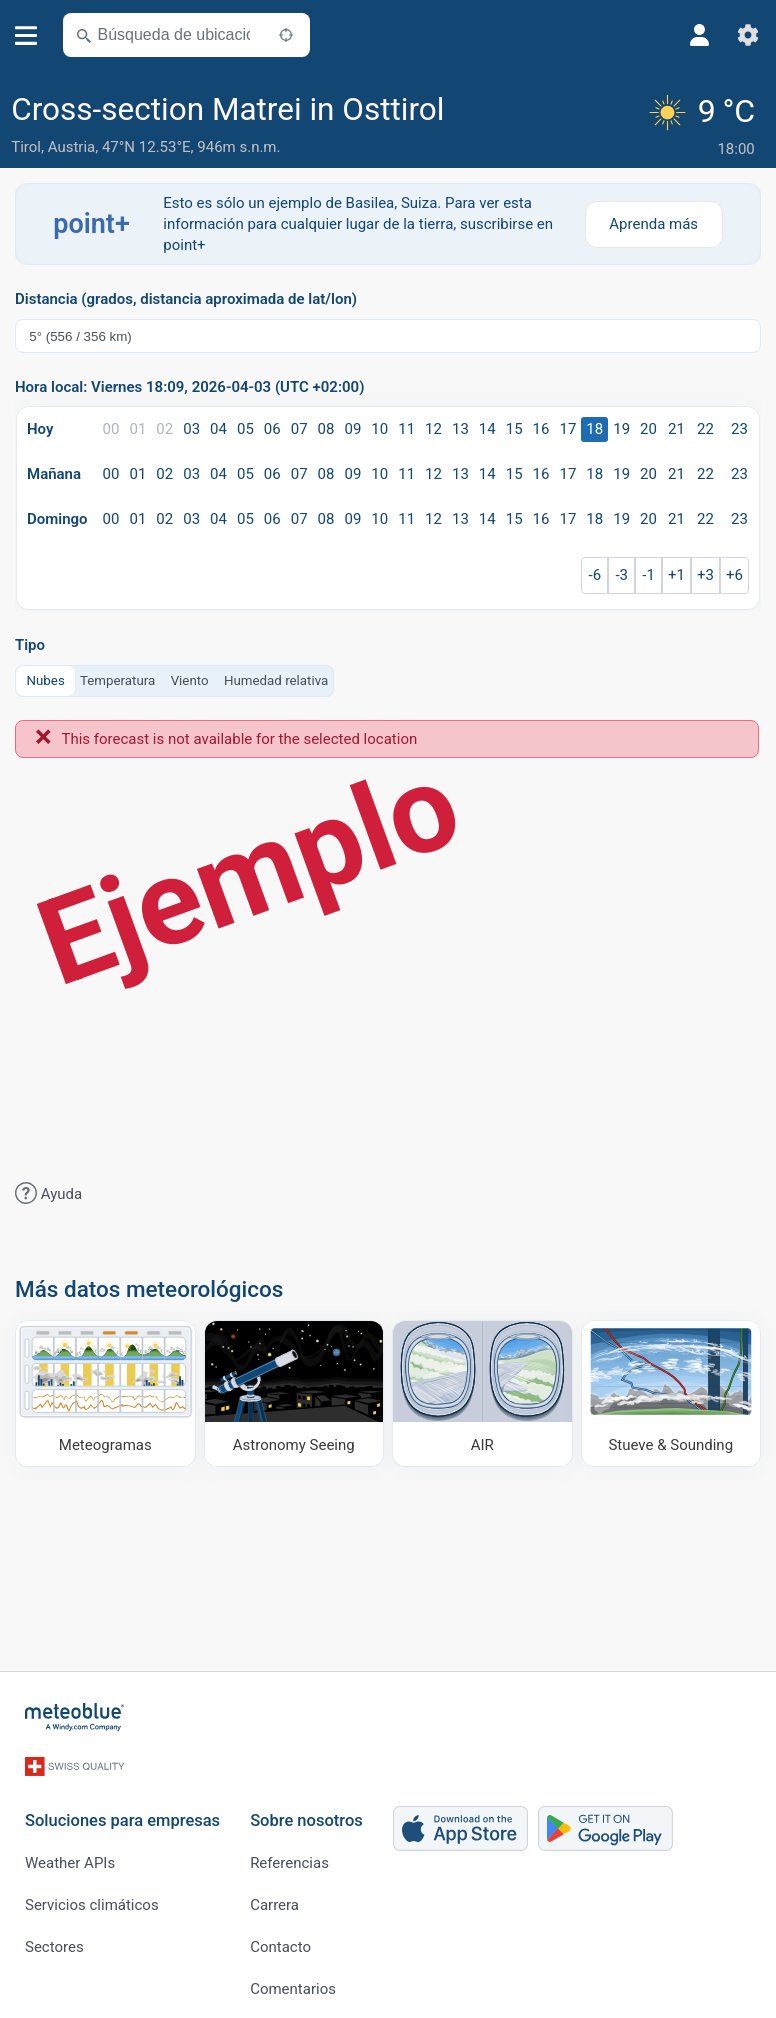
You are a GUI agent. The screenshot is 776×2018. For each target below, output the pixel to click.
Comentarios (293, 1978)
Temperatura (117, 678)
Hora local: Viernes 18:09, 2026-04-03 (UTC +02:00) (189, 386)
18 (594, 428)
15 (514, 428)
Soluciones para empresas (122, 1809)
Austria (72, 147)
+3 (705, 574)
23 (739, 428)
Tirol (26, 147)
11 (406, 428)
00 (111, 428)
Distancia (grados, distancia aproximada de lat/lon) (186, 298)
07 (299, 428)
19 (621, 428)
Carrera (274, 1894)
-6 (595, 574)
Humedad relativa (276, 678)
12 (433, 428)
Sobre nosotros (306, 1809)
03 (191, 428)
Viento (190, 678)
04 (218, 428)
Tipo (30, 644)
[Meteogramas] (105, 1392)
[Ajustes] (748, 35)
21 (676, 428)
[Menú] (26, 35)
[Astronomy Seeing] (294, 1392)
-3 (621, 574)
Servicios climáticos (92, 1894)
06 (272, 428)
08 (326, 428)
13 (460, 428)
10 (379, 428)
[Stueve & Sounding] (671, 1392)
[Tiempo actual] (704, 126)
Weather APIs (70, 1852)
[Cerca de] (286, 35)
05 (245, 428)
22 (705, 428)
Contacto (280, 1936)
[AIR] (482, 1392)
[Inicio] (75, 1716)
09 (352, 428)
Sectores (54, 1936)
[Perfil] (700, 35)
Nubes (46, 678)
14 (487, 428)
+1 (676, 574)
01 (137, 428)
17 (567, 428)
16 (541, 428)
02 (164, 428)
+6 (734, 574)
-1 (648, 574)
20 (648, 428)
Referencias (289, 1852)
